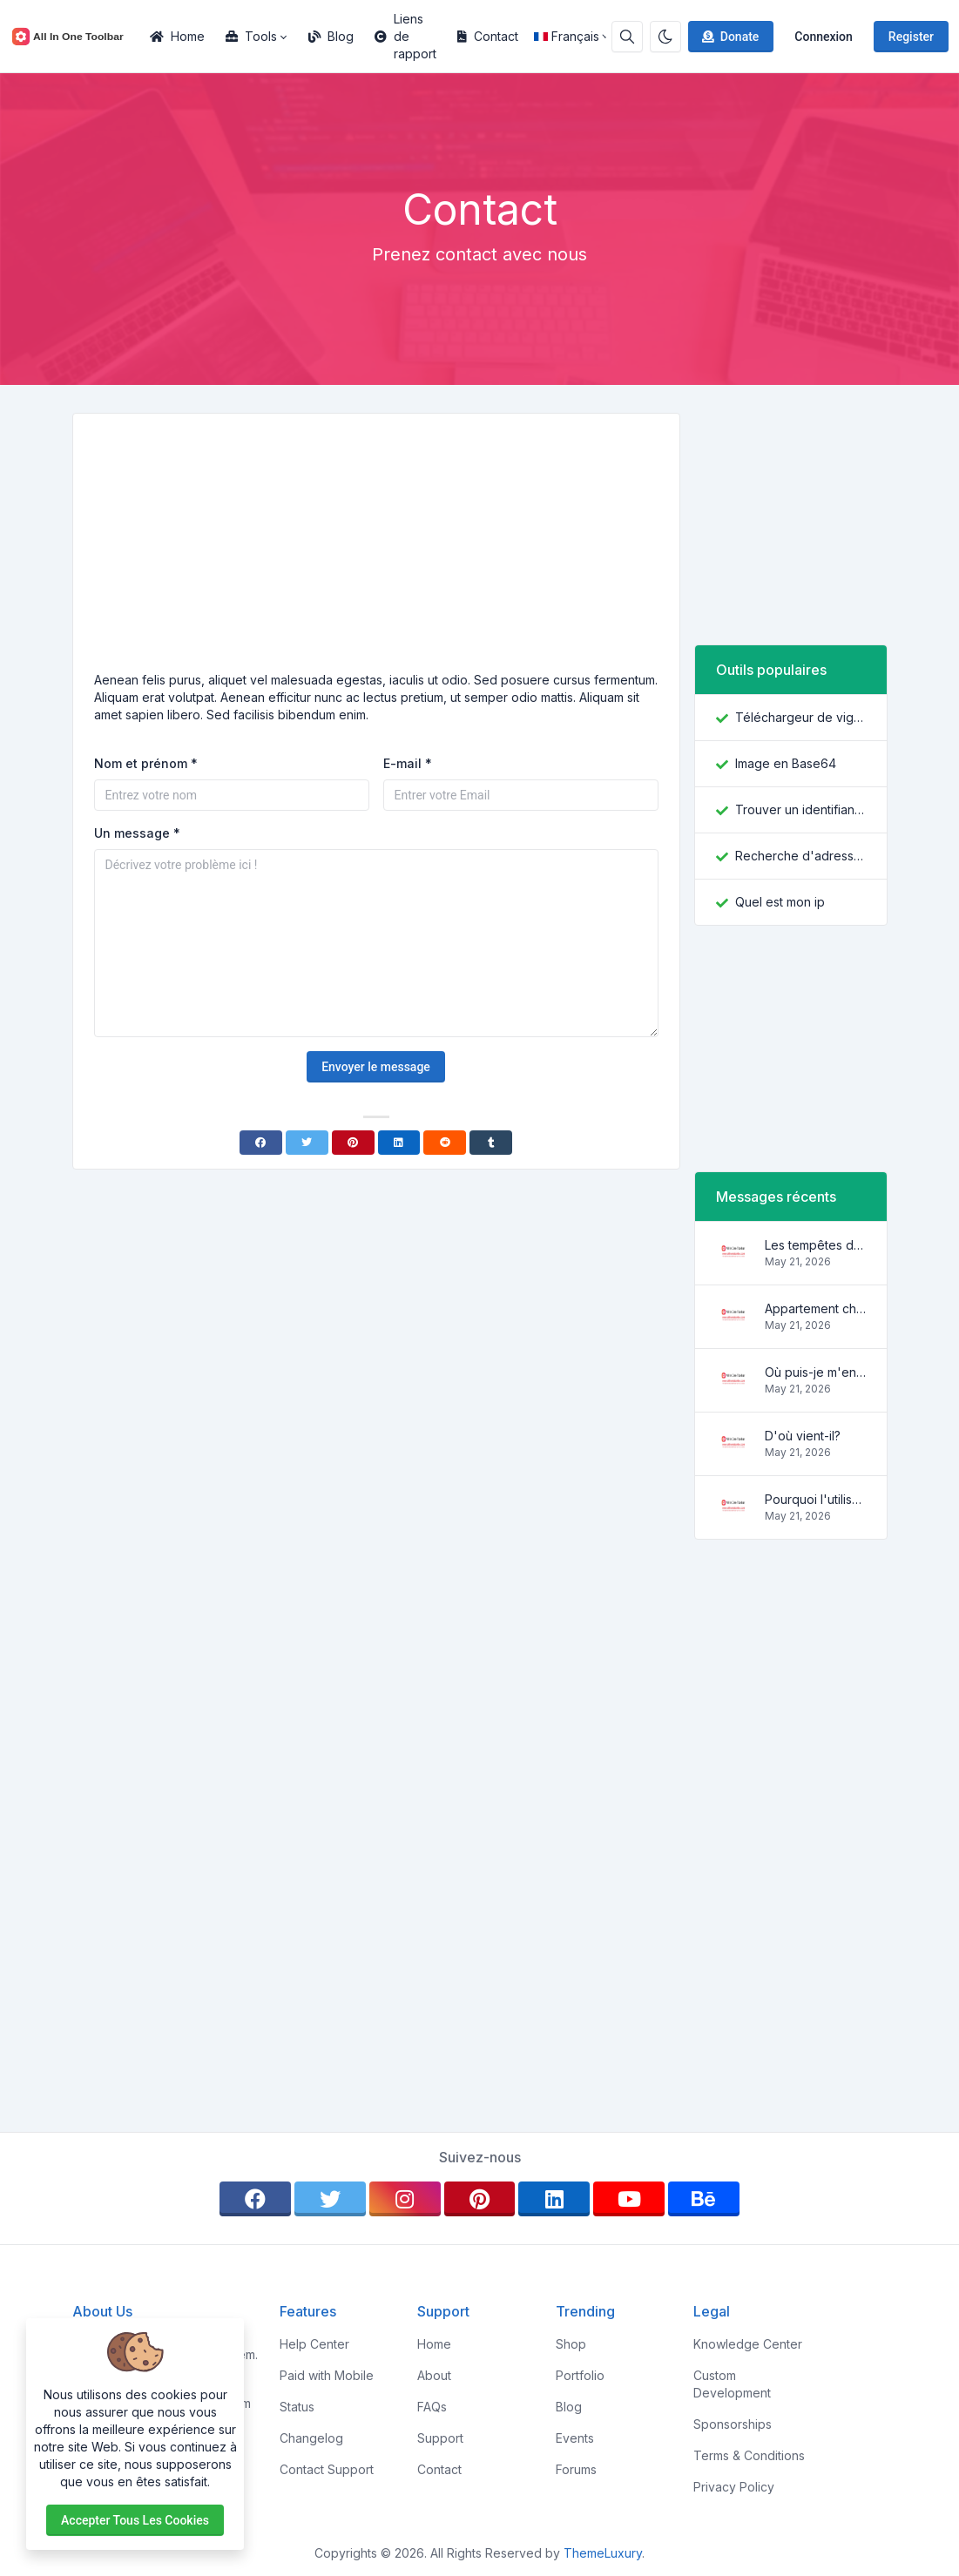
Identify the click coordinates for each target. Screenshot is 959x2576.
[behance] (704, 2199)
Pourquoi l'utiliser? (815, 1499)
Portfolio (580, 2375)
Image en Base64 (785, 763)
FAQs (432, 2406)
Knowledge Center (747, 2344)
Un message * (137, 833)
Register (911, 37)
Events (575, 2438)
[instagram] (405, 2199)
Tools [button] (251, 36)
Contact (487, 36)
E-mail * (407, 763)
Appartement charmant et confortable (815, 1308)
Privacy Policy (733, 2486)
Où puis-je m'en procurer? (815, 1372)
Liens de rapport (405, 36)
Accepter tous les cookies (135, 2520)
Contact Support (327, 2469)
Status (297, 2406)
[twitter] (330, 2199)
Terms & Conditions (749, 2455)
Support (440, 2438)
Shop (571, 2344)
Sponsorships (732, 2424)
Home (177, 36)
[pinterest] (480, 2199)
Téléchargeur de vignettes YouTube (800, 717)
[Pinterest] (353, 1142)
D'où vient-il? (803, 1435)
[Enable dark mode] (665, 36)
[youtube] (629, 2199)
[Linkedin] (399, 1142)
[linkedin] (554, 2199)
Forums (576, 2469)
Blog (331, 36)
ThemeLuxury (603, 2553)
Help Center (314, 2344)
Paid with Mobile (327, 2375)
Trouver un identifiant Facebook (800, 809)
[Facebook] (261, 1142)
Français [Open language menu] (566, 36)
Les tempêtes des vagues (815, 1244)
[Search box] (627, 36)
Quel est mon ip (780, 901)
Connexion (823, 37)
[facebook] (255, 2199)
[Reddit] (444, 1142)
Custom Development (732, 2384)
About (434, 2375)
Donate (729, 37)
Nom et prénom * (146, 763)
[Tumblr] (490, 1142)
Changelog (311, 2438)
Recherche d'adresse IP (800, 855)
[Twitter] (307, 1142)
